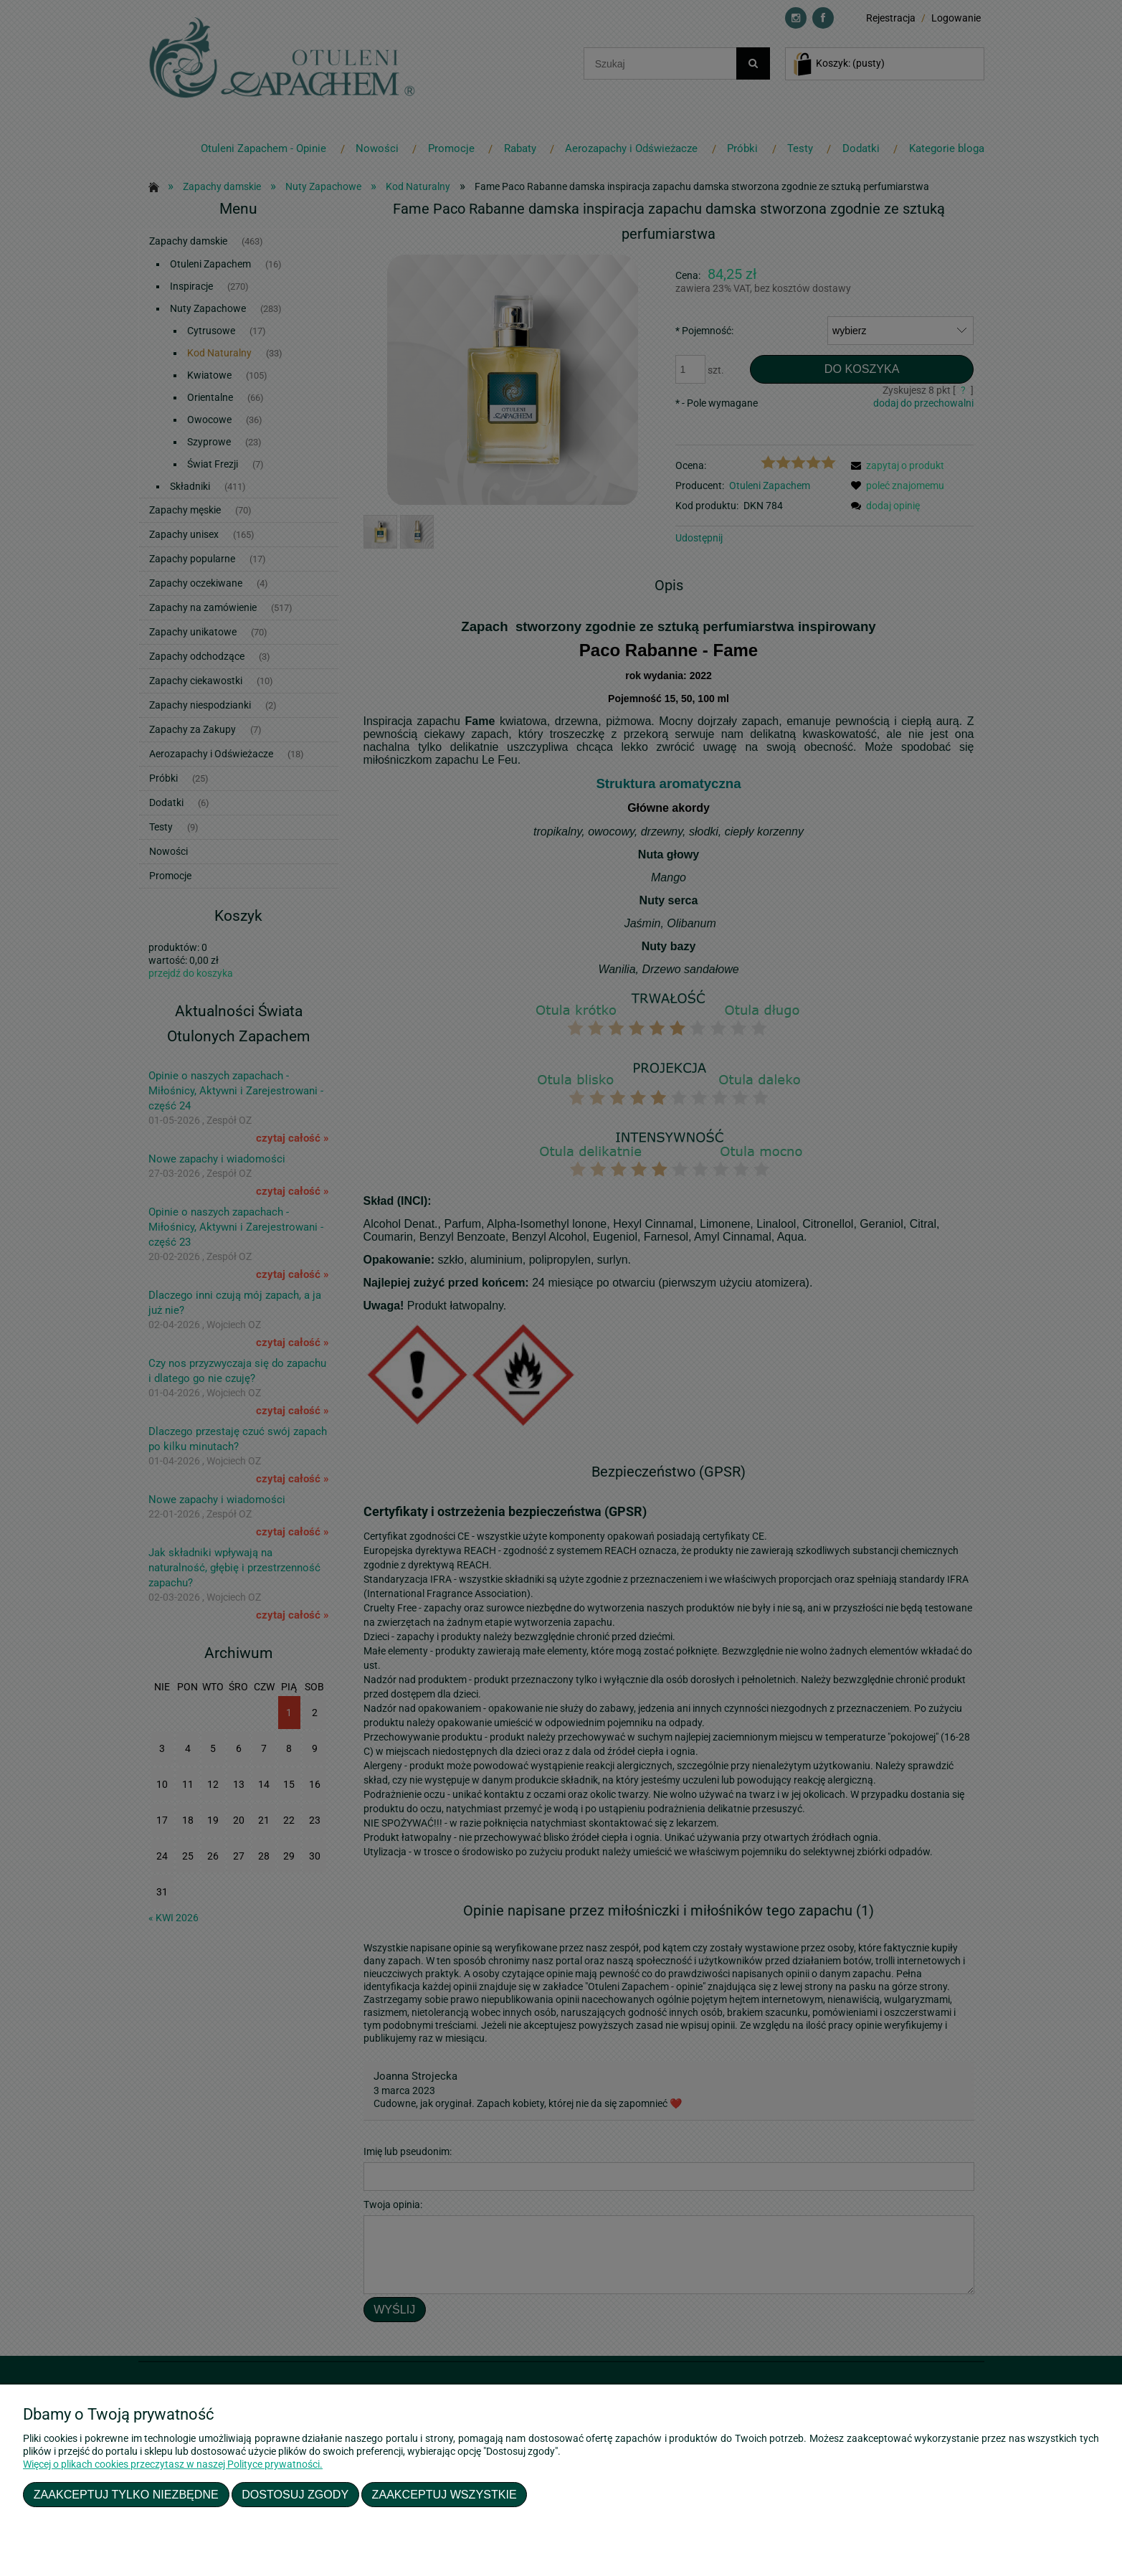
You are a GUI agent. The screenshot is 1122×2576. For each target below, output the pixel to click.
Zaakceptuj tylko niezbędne (126, 2494)
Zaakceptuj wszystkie (444, 2494)
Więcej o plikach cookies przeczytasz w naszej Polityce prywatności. (173, 2464)
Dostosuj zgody (295, 2494)
